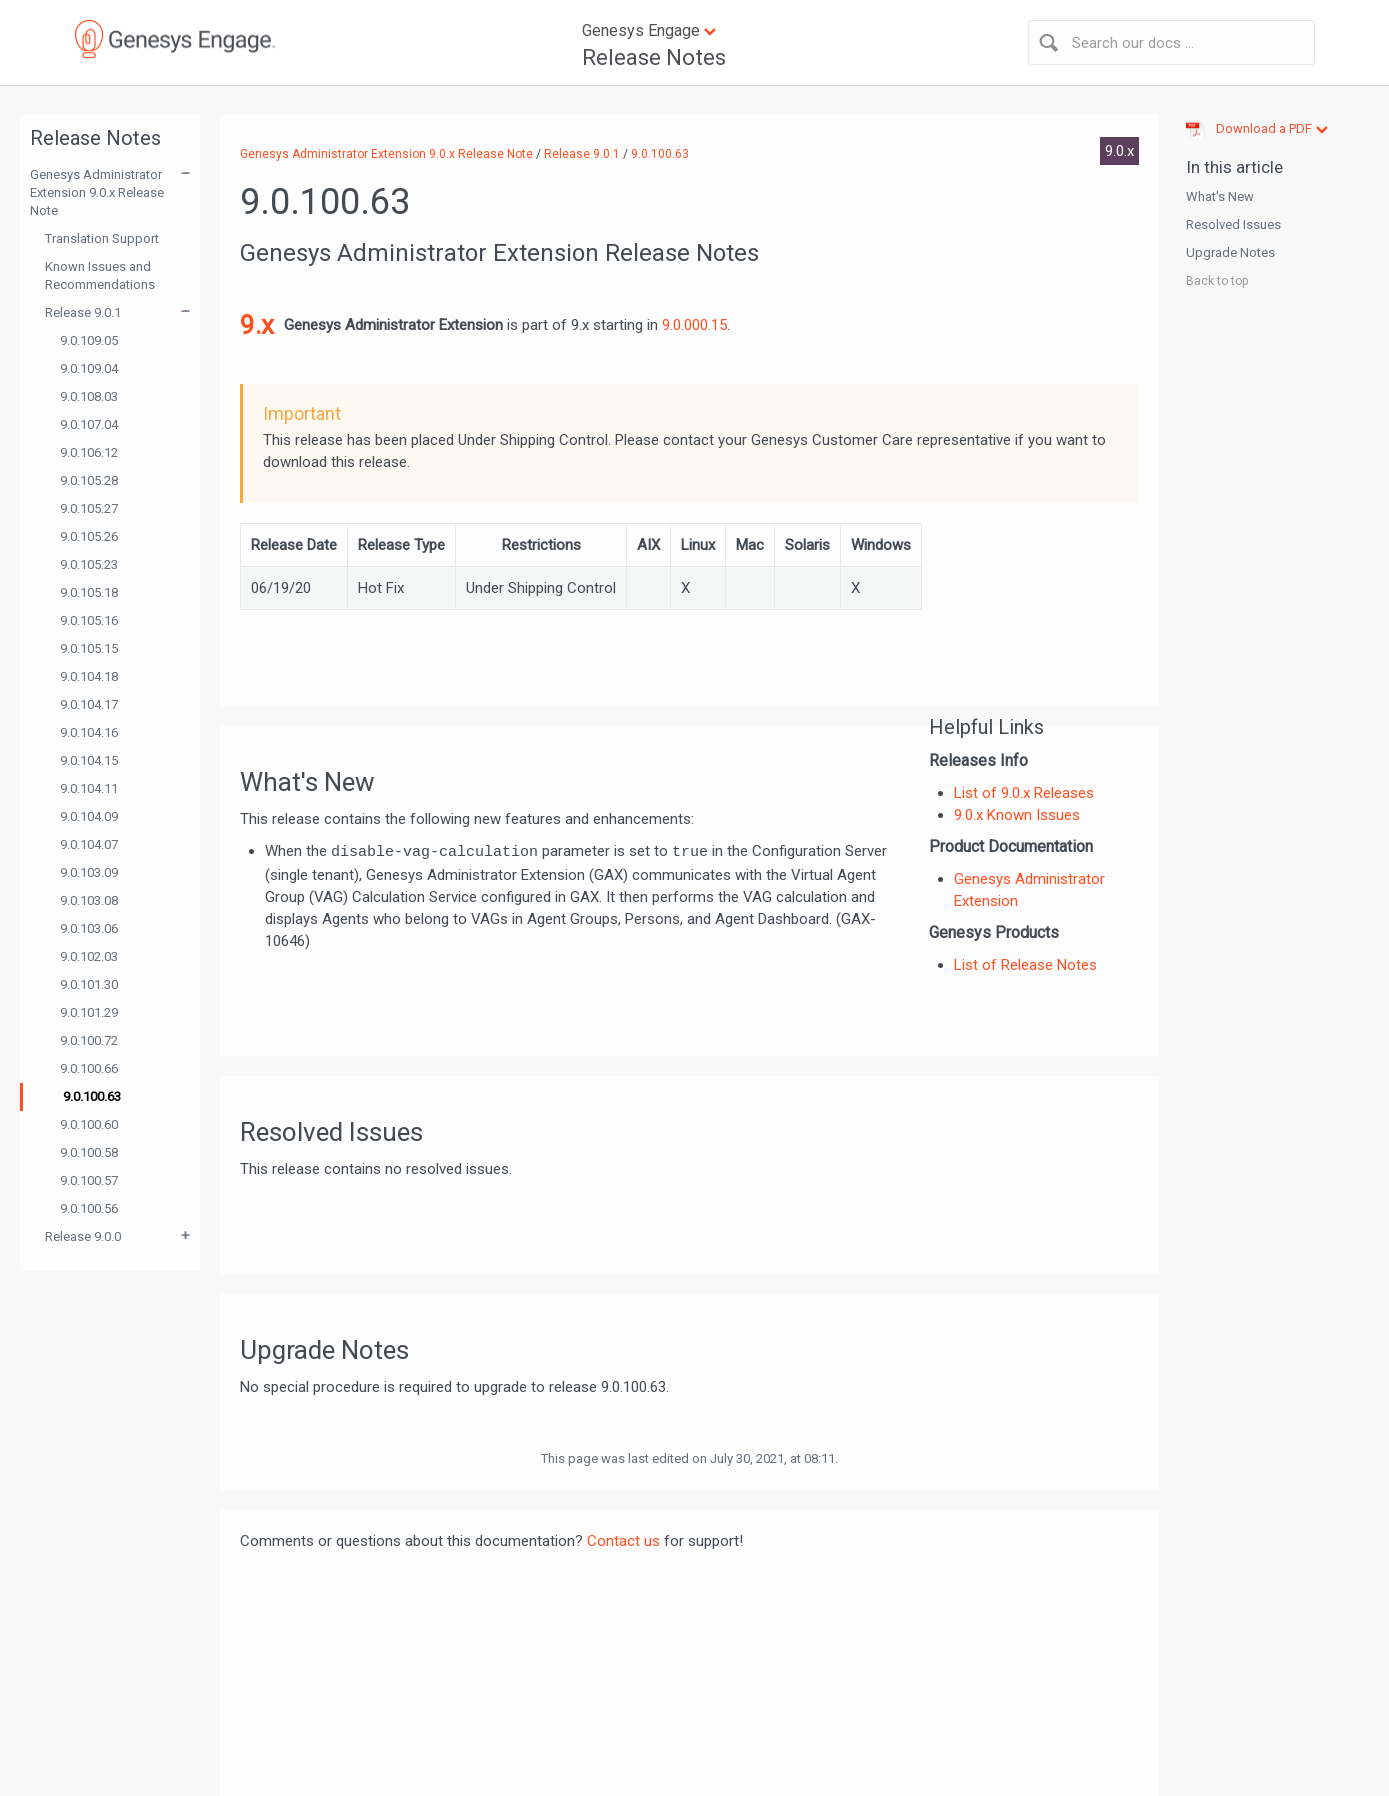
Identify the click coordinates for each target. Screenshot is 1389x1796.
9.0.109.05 (89, 340)
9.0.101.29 (89, 1012)
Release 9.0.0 (83, 1236)
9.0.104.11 (89, 788)
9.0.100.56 (89, 1208)
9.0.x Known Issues (1017, 815)
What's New (1220, 196)
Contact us (623, 1541)
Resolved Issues (1233, 224)
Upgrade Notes (1230, 252)
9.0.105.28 (89, 480)
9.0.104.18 (89, 676)
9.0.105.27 (89, 508)
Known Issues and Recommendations (100, 275)
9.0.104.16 (89, 732)
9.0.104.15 (89, 760)
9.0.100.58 (89, 1152)
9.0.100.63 (92, 1096)
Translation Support (102, 238)
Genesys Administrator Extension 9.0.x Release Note (97, 192)
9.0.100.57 (89, 1180)
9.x (257, 325)
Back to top (1217, 281)
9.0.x (1119, 151)
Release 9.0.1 (83, 312)
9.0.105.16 (89, 620)
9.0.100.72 (89, 1040)
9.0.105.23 (89, 564)
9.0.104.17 (89, 704)
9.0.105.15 (89, 648)
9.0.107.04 (89, 424)
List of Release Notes (1025, 965)
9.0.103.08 (89, 900)
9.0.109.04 (89, 368)
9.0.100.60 (89, 1124)
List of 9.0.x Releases (1024, 793)
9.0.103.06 (89, 928)
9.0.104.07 (89, 844)
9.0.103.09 (89, 872)
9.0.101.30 (89, 984)
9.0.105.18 (89, 592)
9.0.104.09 (89, 816)
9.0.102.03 (89, 956)
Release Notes (654, 57)
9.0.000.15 (694, 325)
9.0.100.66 (89, 1068)
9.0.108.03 (89, 396)
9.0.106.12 (89, 452)
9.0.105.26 (89, 536)
